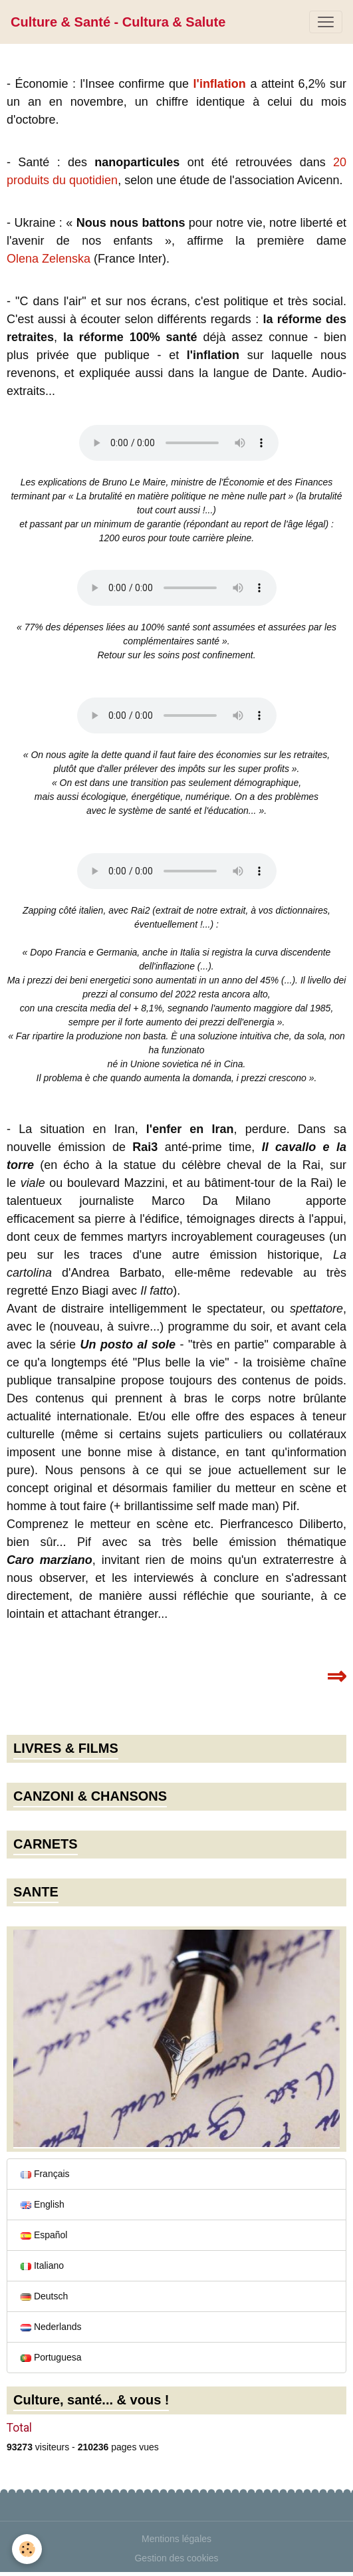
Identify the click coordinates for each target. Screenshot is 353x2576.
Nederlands (51, 2326)
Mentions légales (176, 2538)
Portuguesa (51, 2357)
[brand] (118, 22)
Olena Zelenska (48, 258)
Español (44, 2235)
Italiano (42, 2265)
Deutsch (44, 2296)
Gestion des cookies (176, 2558)
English (42, 2204)
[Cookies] (27, 2549)
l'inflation (219, 83)
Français (45, 2173)
